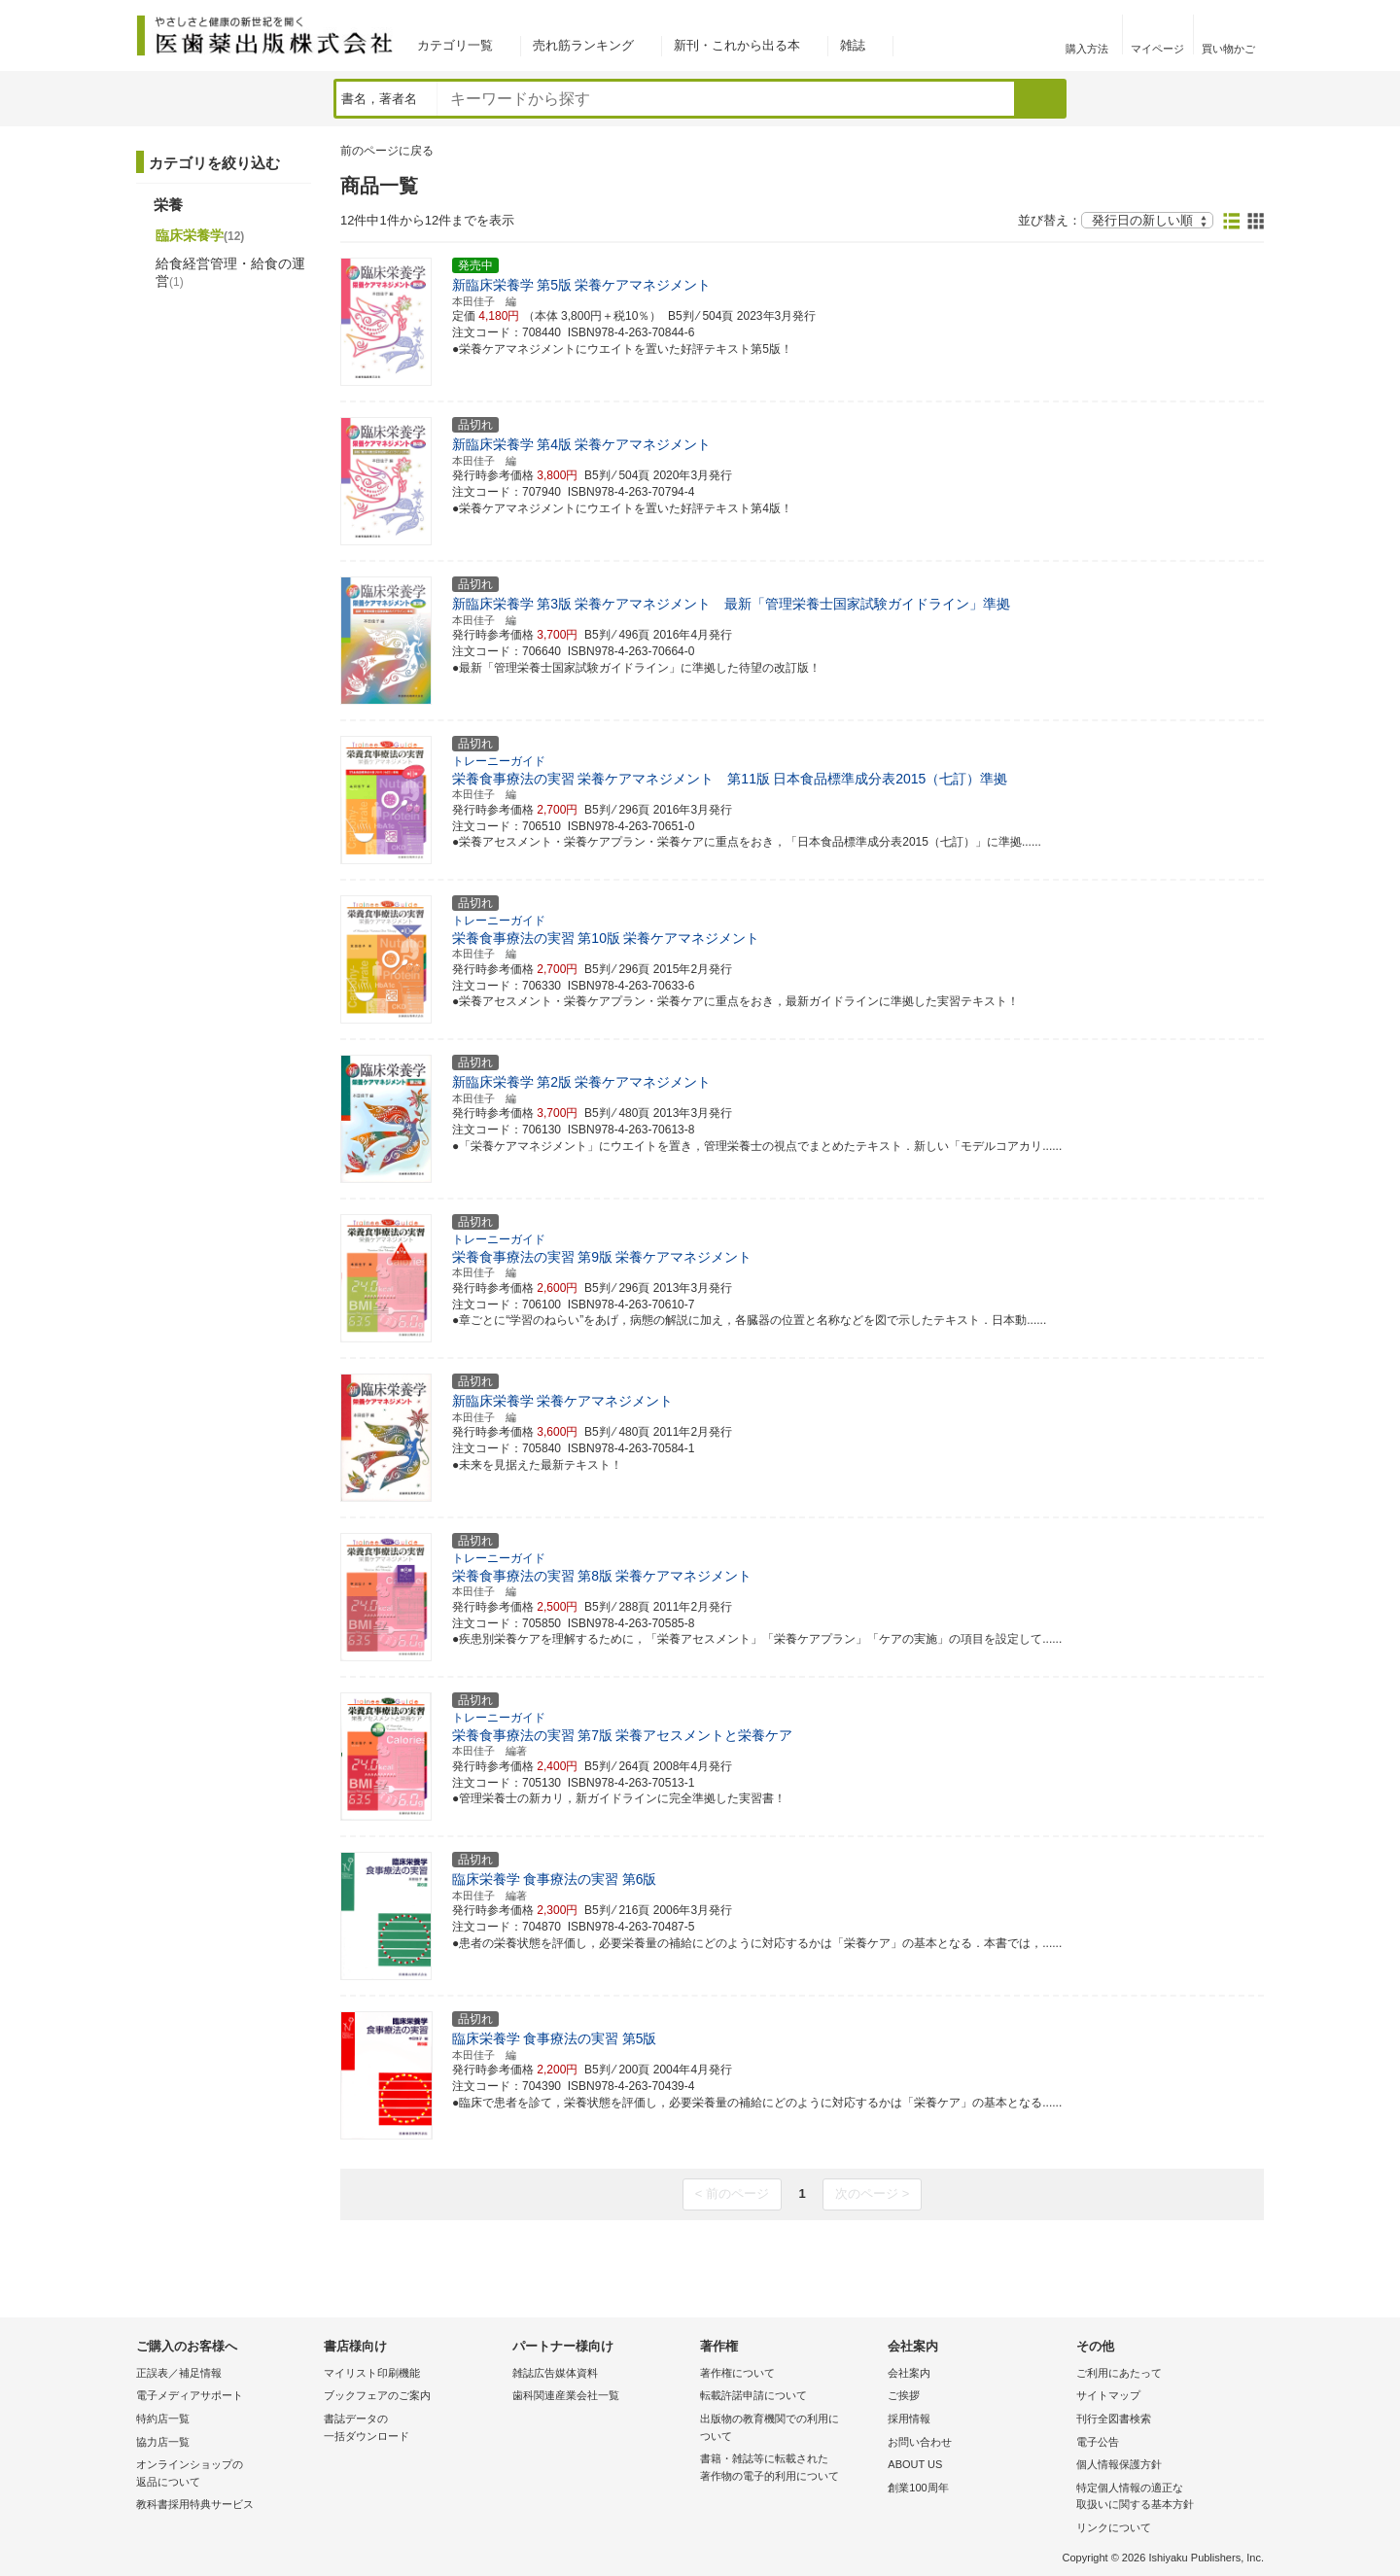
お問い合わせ (920, 2442)
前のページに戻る (387, 150)
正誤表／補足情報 (179, 2373)
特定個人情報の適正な (1165, 2498)
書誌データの (413, 2429)
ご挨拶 (904, 2395)
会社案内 (909, 2373)
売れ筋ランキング (583, 45)
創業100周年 (918, 2487)
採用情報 (909, 2418)
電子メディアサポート (189, 2395)
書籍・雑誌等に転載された (789, 2469)
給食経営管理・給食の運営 (230, 272)
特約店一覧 (163, 2418)
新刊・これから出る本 (737, 45)
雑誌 (852, 45)
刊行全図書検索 (1113, 2418)
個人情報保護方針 (1119, 2464)
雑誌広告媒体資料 (555, 2373)
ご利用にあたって (1119, 2373)
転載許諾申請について (753, 2395)
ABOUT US (915, 2464)
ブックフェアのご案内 (377, 2395)
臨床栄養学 (200, 235)
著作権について (737, 2373)
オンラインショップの (225, 2474)
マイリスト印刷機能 (372, 2373)
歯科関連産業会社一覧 (565, 2395)
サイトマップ (1108, 2395)
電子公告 (1097, 2442)
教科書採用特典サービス (195, 2504)
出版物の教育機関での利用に (789, 2429)
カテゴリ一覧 (455, 45)
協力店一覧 (163, 2442)
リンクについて (1113, 2527)
